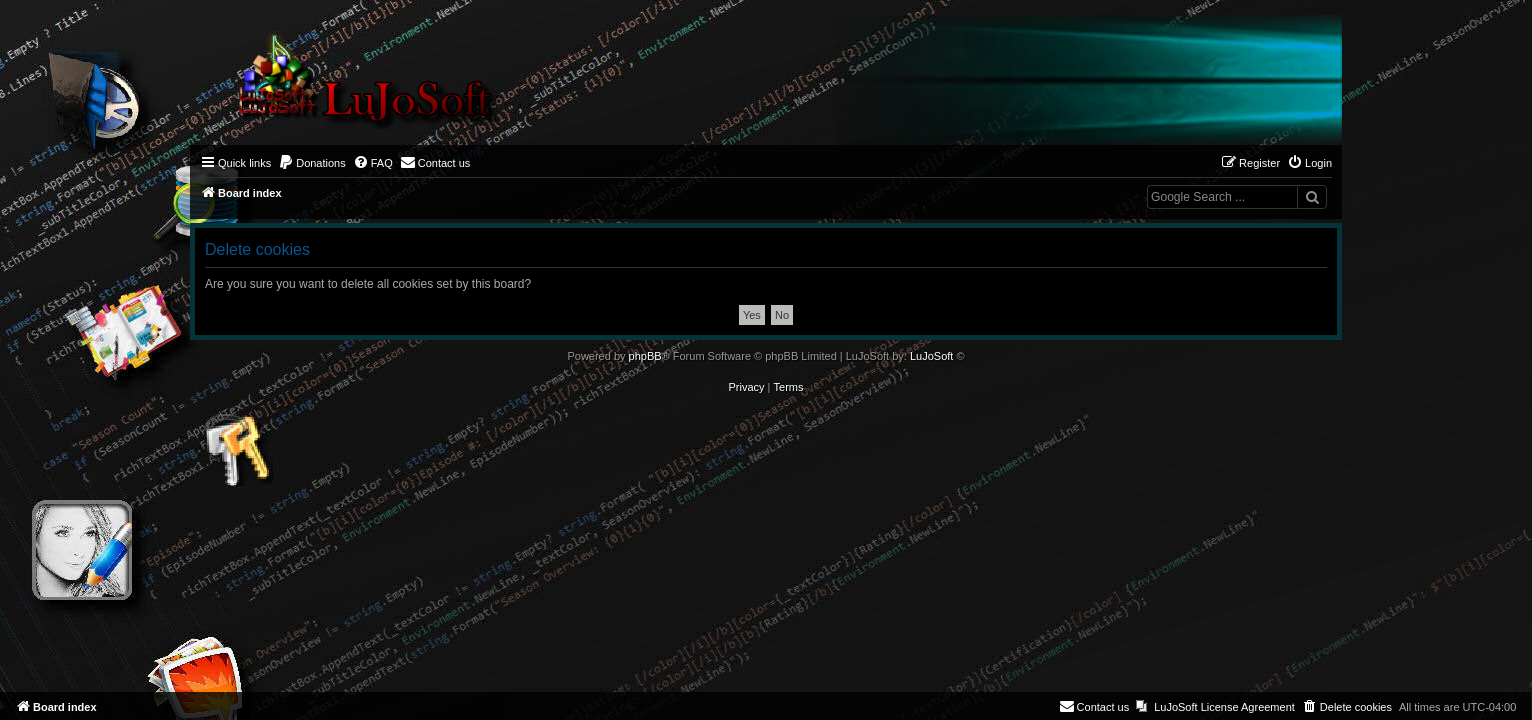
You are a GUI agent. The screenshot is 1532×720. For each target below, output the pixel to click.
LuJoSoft (931, 356)
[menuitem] (312, 163)
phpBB (645, 356)
